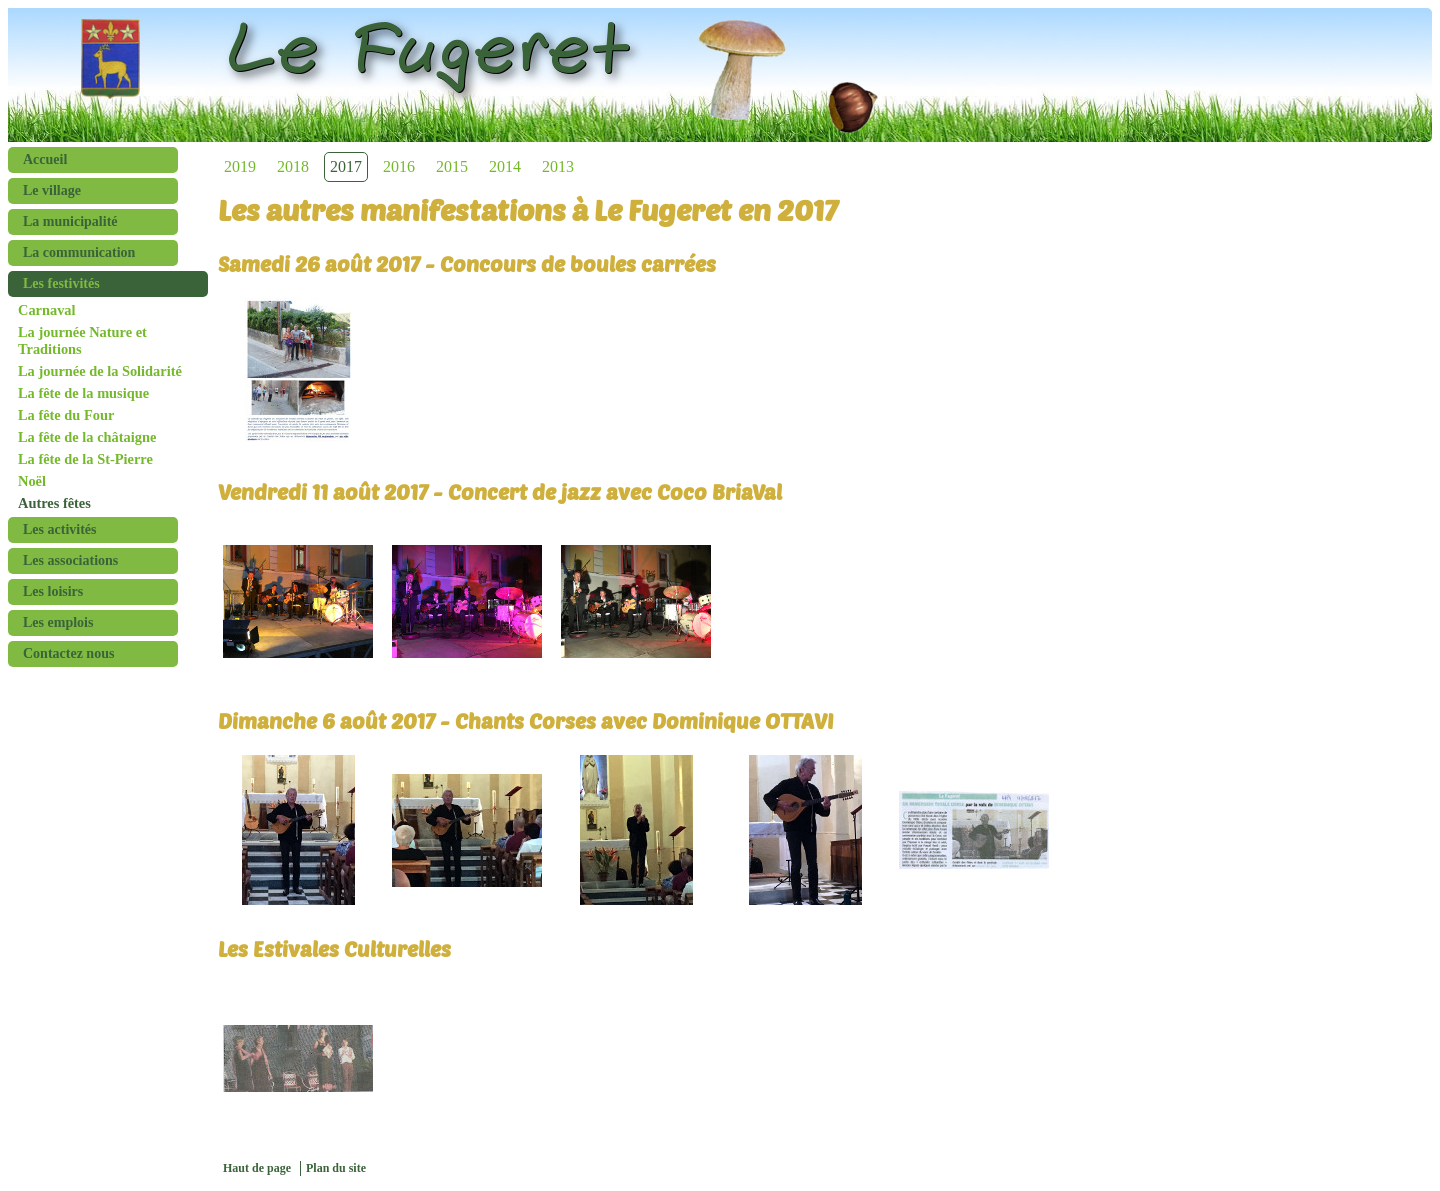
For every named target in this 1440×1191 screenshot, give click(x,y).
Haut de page (257, 1168)
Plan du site (336, 1168)
